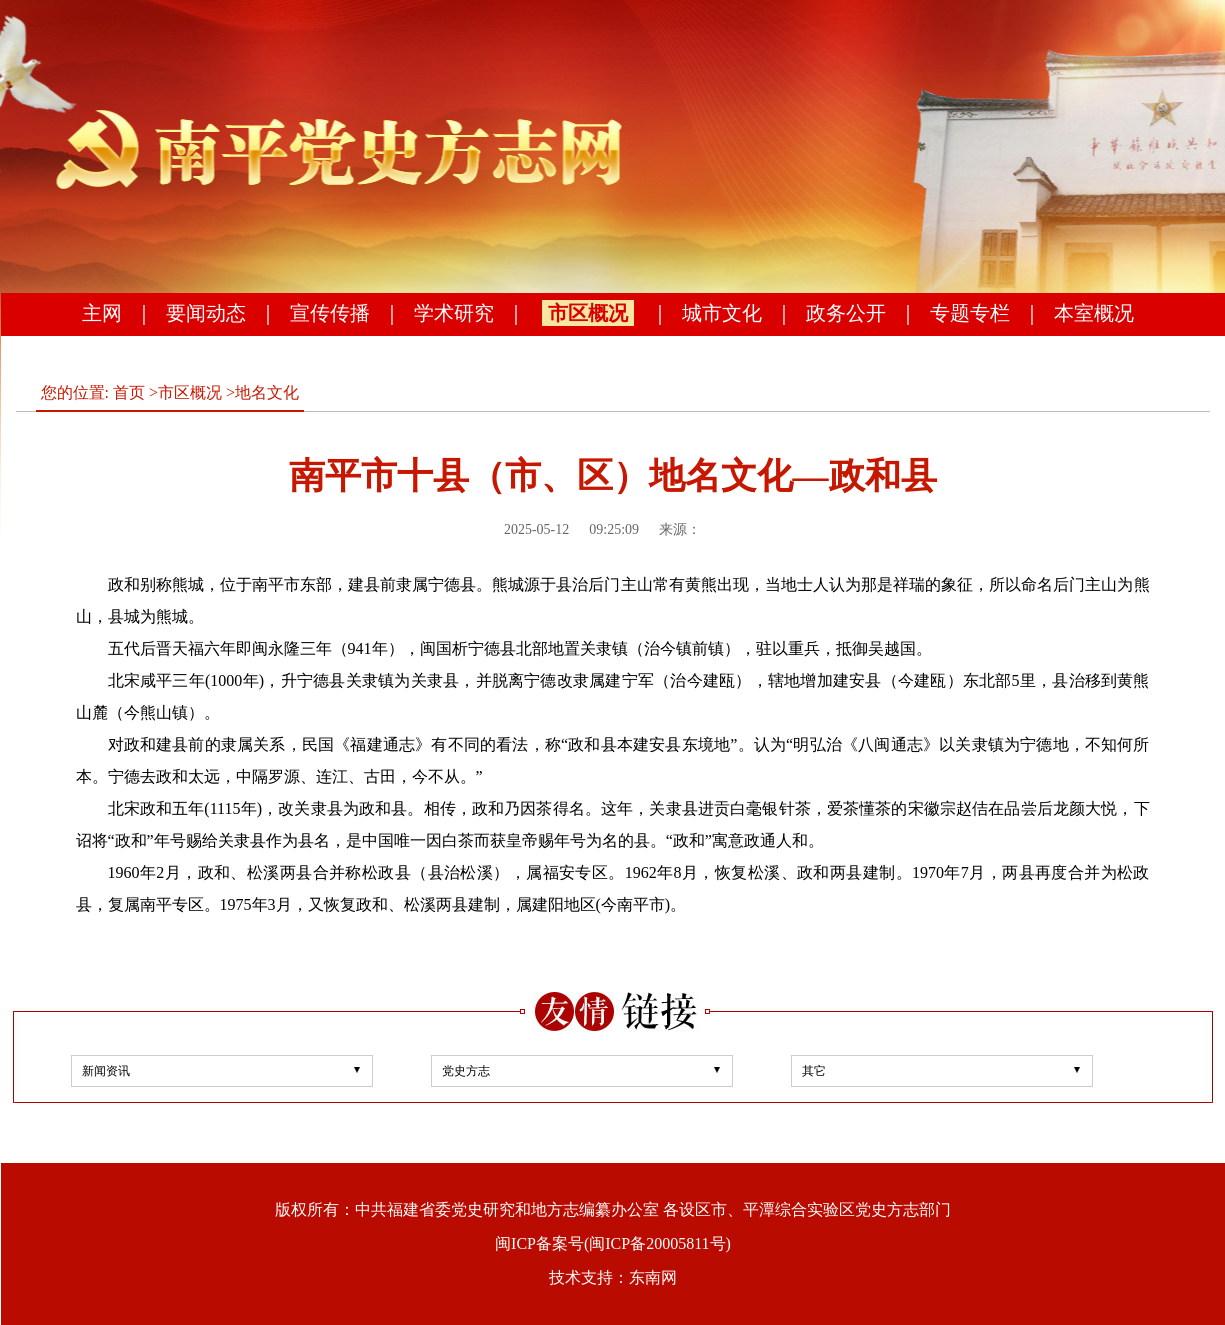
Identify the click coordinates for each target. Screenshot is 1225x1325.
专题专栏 (970, 313)
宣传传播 (330, 313)
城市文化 (722, 313)
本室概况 (1094, 313)
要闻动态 (206, 313)
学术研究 (454, 313)
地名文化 (267, 392)
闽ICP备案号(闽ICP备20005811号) (613, 1243)
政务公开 (846, 313)
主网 (102, 313)
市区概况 (588, 313)
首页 (129, 392)
